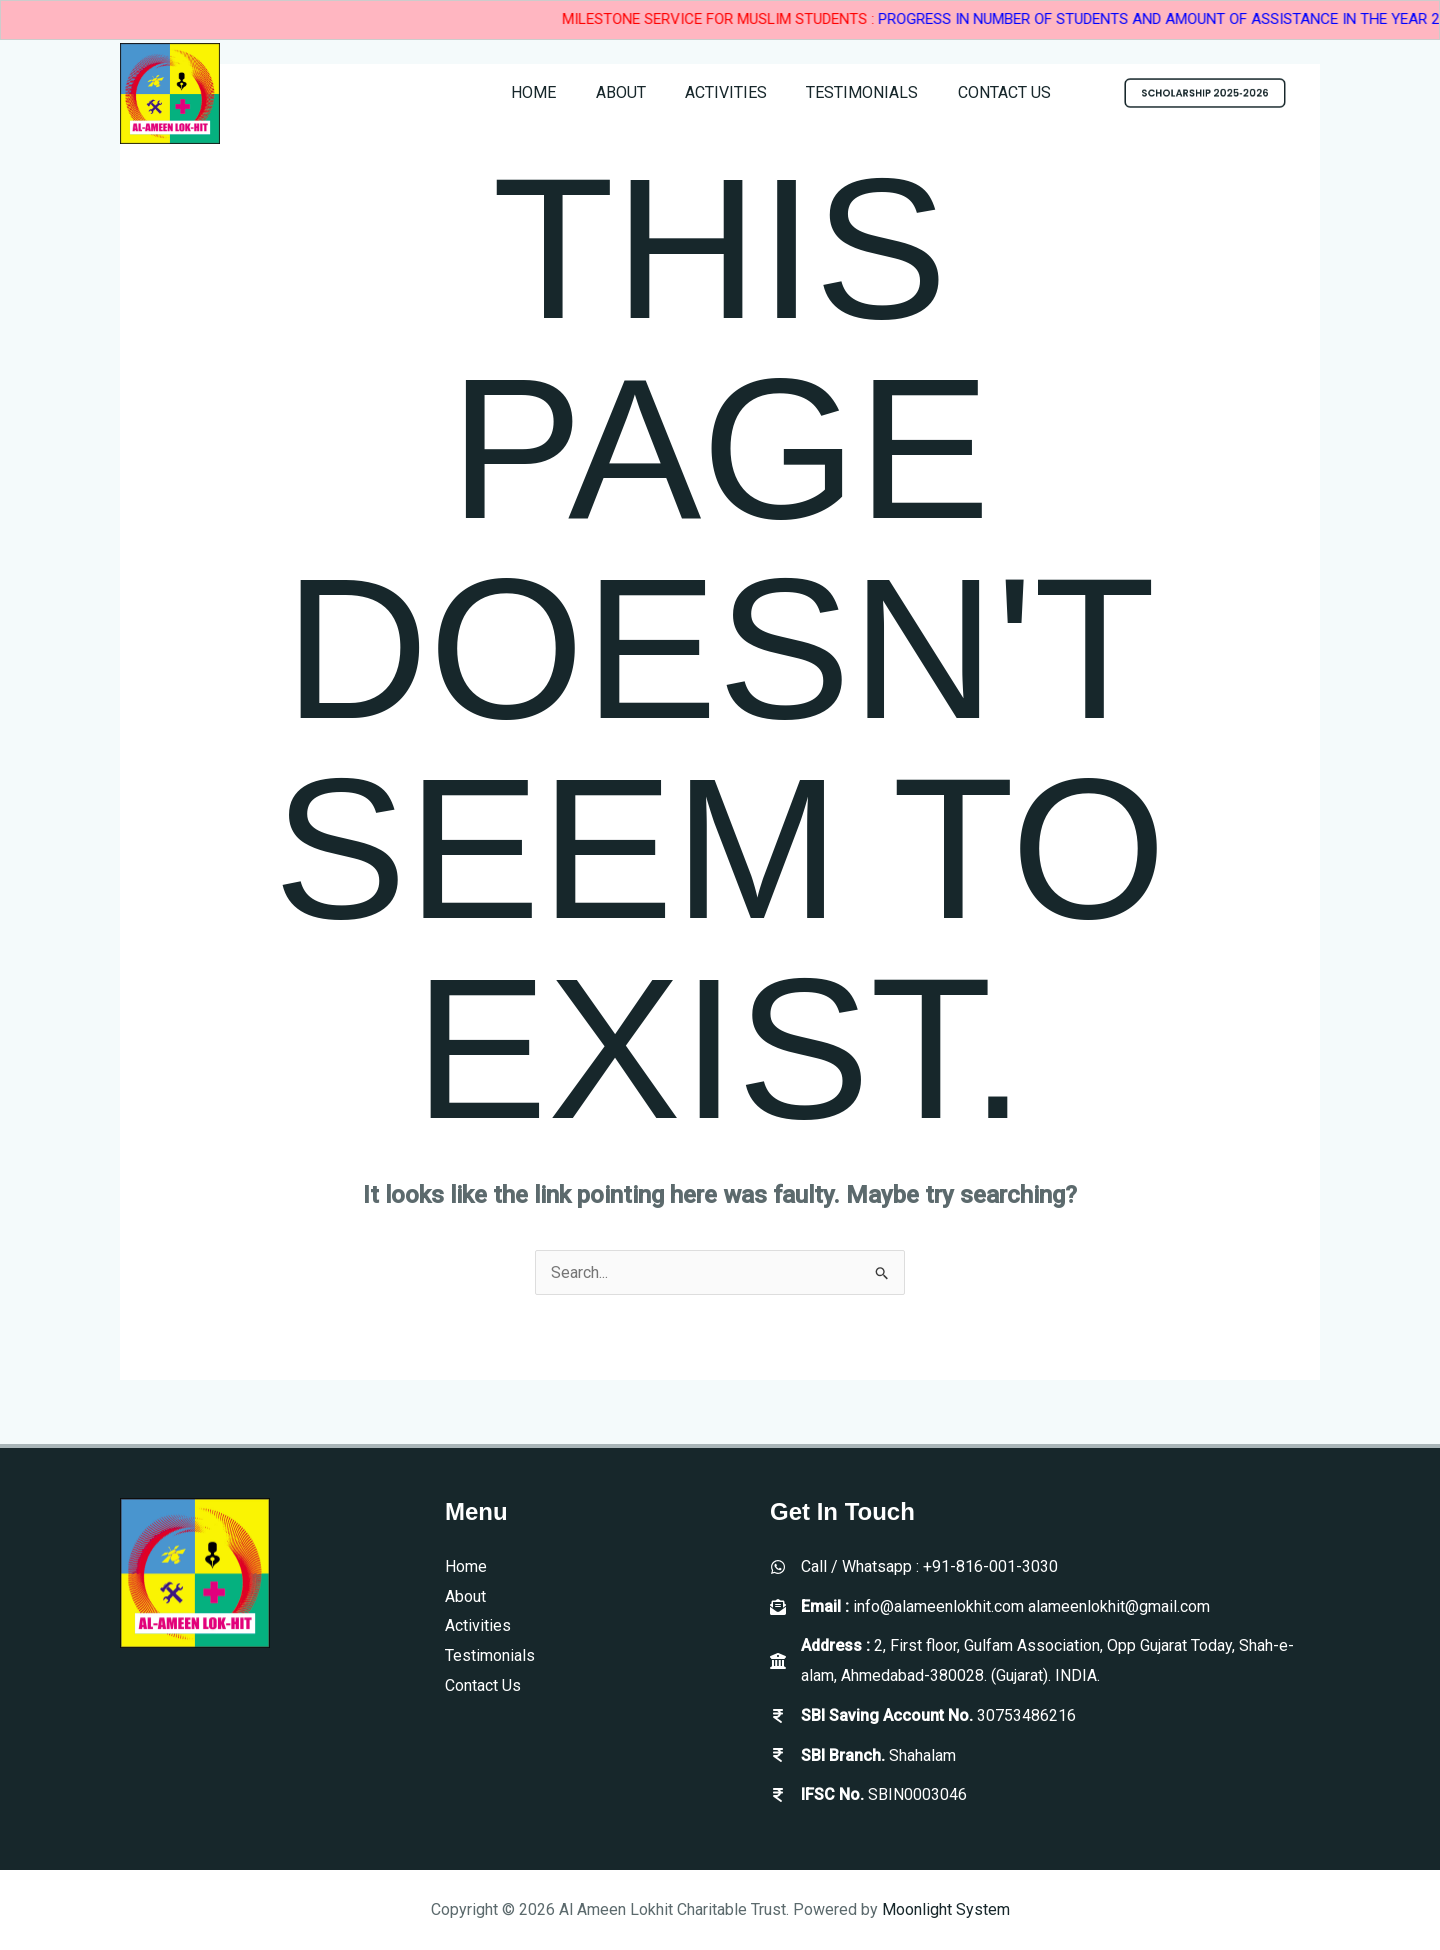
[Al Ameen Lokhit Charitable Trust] (170, 92)
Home (566, 92)
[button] (1205, 93)
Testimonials (873, 92)
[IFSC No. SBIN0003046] (868, 1795)
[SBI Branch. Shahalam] (863, 1756)
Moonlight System (946, 1909)
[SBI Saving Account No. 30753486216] (923, 1716)
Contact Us (1007, 92)
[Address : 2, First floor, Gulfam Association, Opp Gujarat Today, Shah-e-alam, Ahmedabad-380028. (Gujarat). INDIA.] (1045, 1660)
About (646, 92)
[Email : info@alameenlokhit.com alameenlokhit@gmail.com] (990, 1607)
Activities (744, 92)
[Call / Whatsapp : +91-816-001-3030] (914, 1567)
